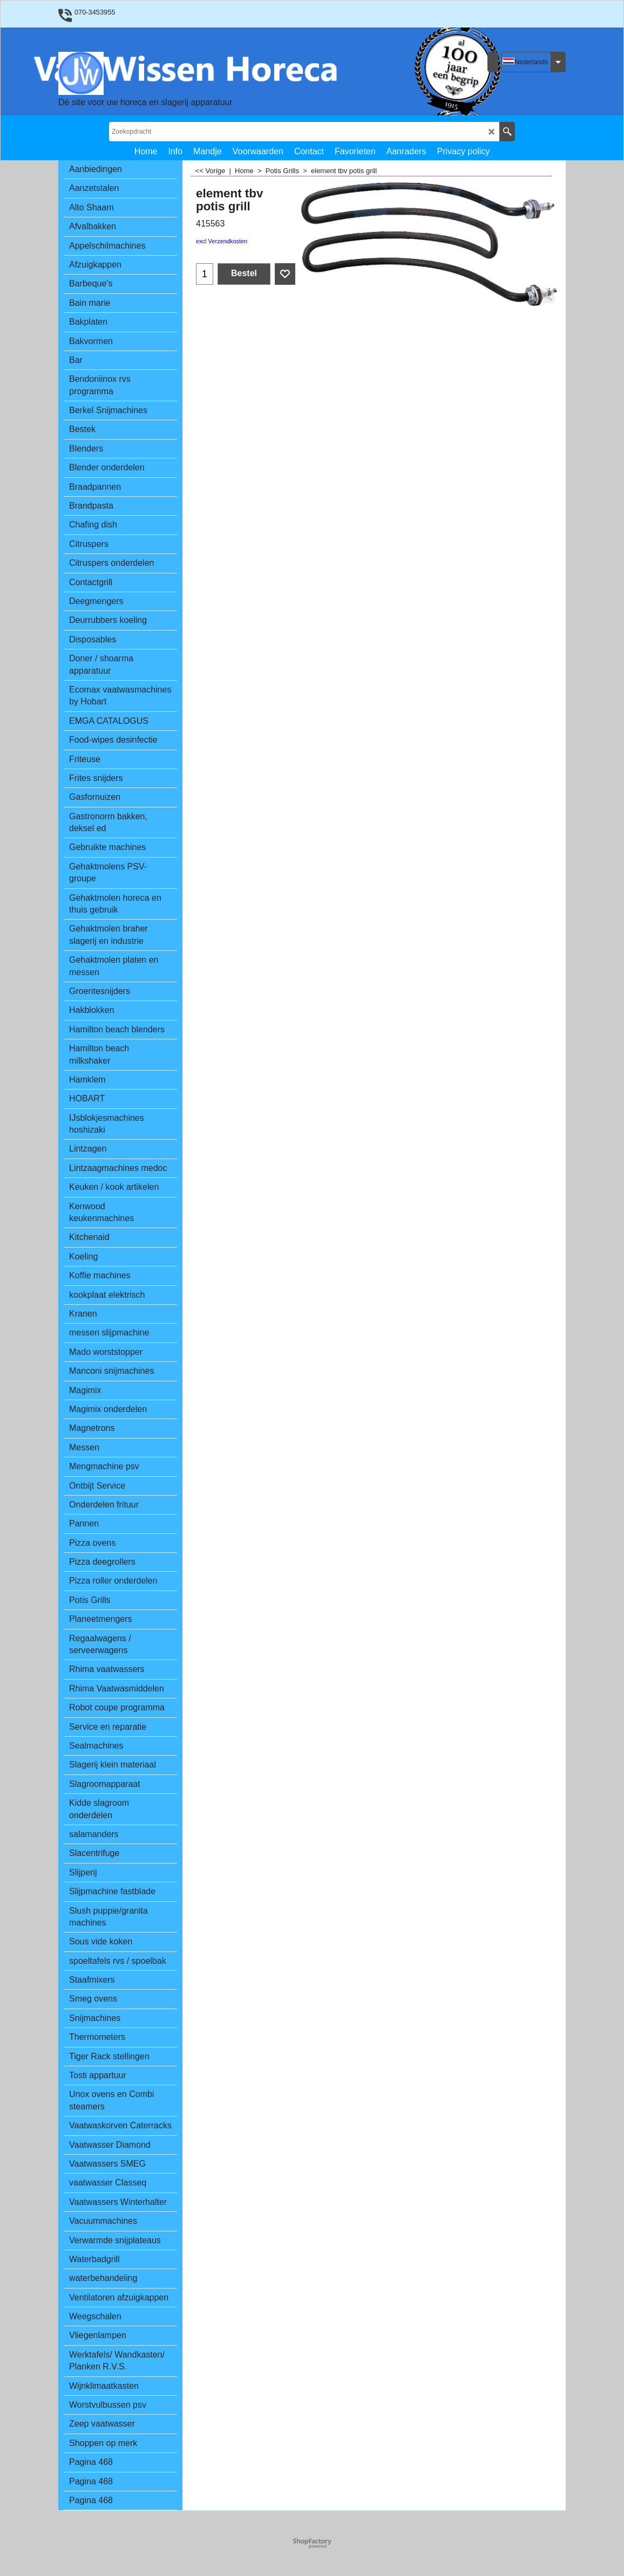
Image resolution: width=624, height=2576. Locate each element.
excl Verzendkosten (221, 241)
